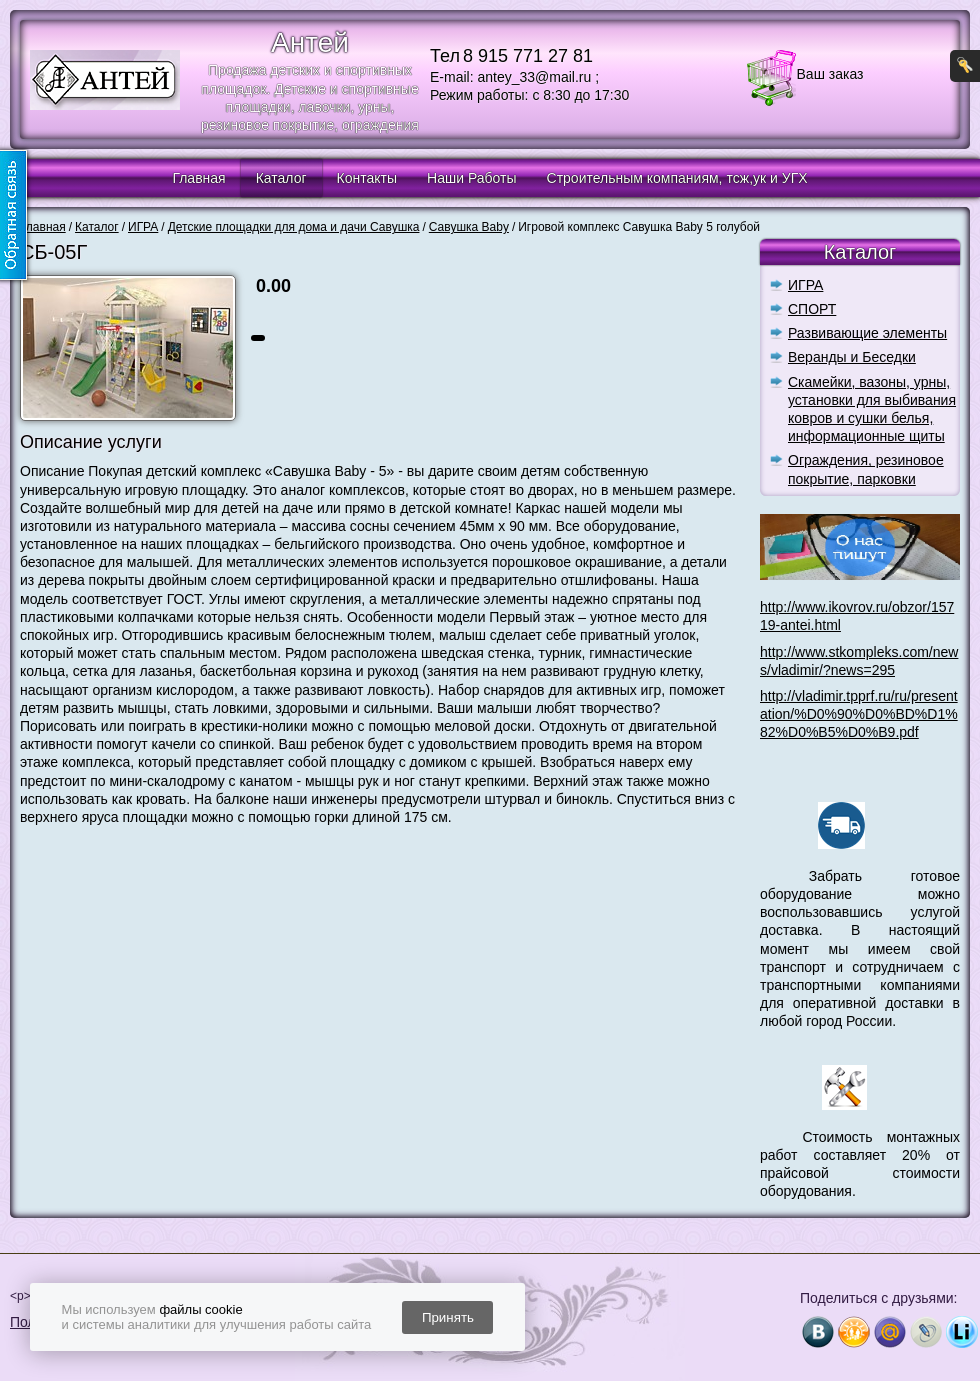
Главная (198, 178)
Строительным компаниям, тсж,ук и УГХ (677, 178)
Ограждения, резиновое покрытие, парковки (866, 469)
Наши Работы (471, 178)
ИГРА (805, 285)
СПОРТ (812, 309)
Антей (310, 42)
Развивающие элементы (867, 333)
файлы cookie (200, 1309)
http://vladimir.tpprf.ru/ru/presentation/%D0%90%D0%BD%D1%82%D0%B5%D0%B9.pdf (859, 714)
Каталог (281, 178)
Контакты (367, 178)
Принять (448, 1317)
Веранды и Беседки (852, 357)
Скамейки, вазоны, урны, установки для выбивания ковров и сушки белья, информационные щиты (872, 409)
